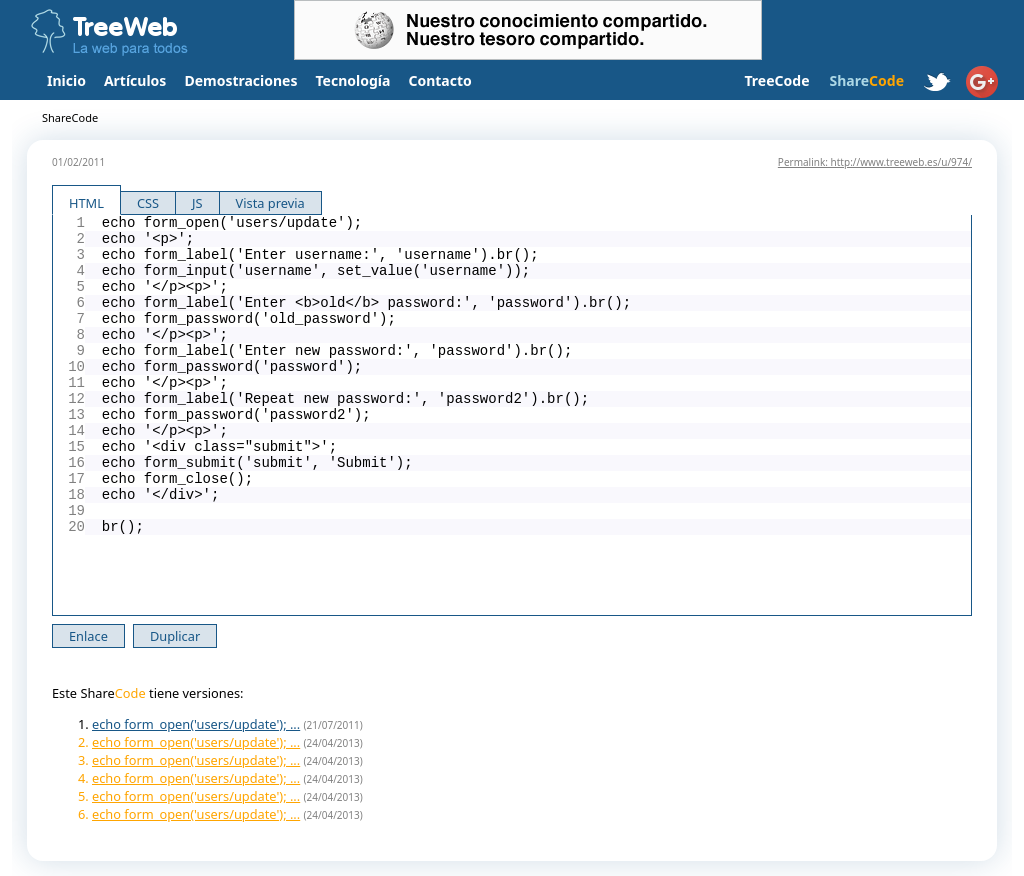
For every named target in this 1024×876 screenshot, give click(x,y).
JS (197, 203)
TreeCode (776, 80)
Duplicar (175, 636)
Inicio (66, 80)
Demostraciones (240, 80)
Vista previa (270, 203)
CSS (148, 203)
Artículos (135, 80)
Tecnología (353, 80)
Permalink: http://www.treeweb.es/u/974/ (875, 162)
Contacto (439, 80)
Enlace (88, 636)
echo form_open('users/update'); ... (196, 724)
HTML (86, 203)
